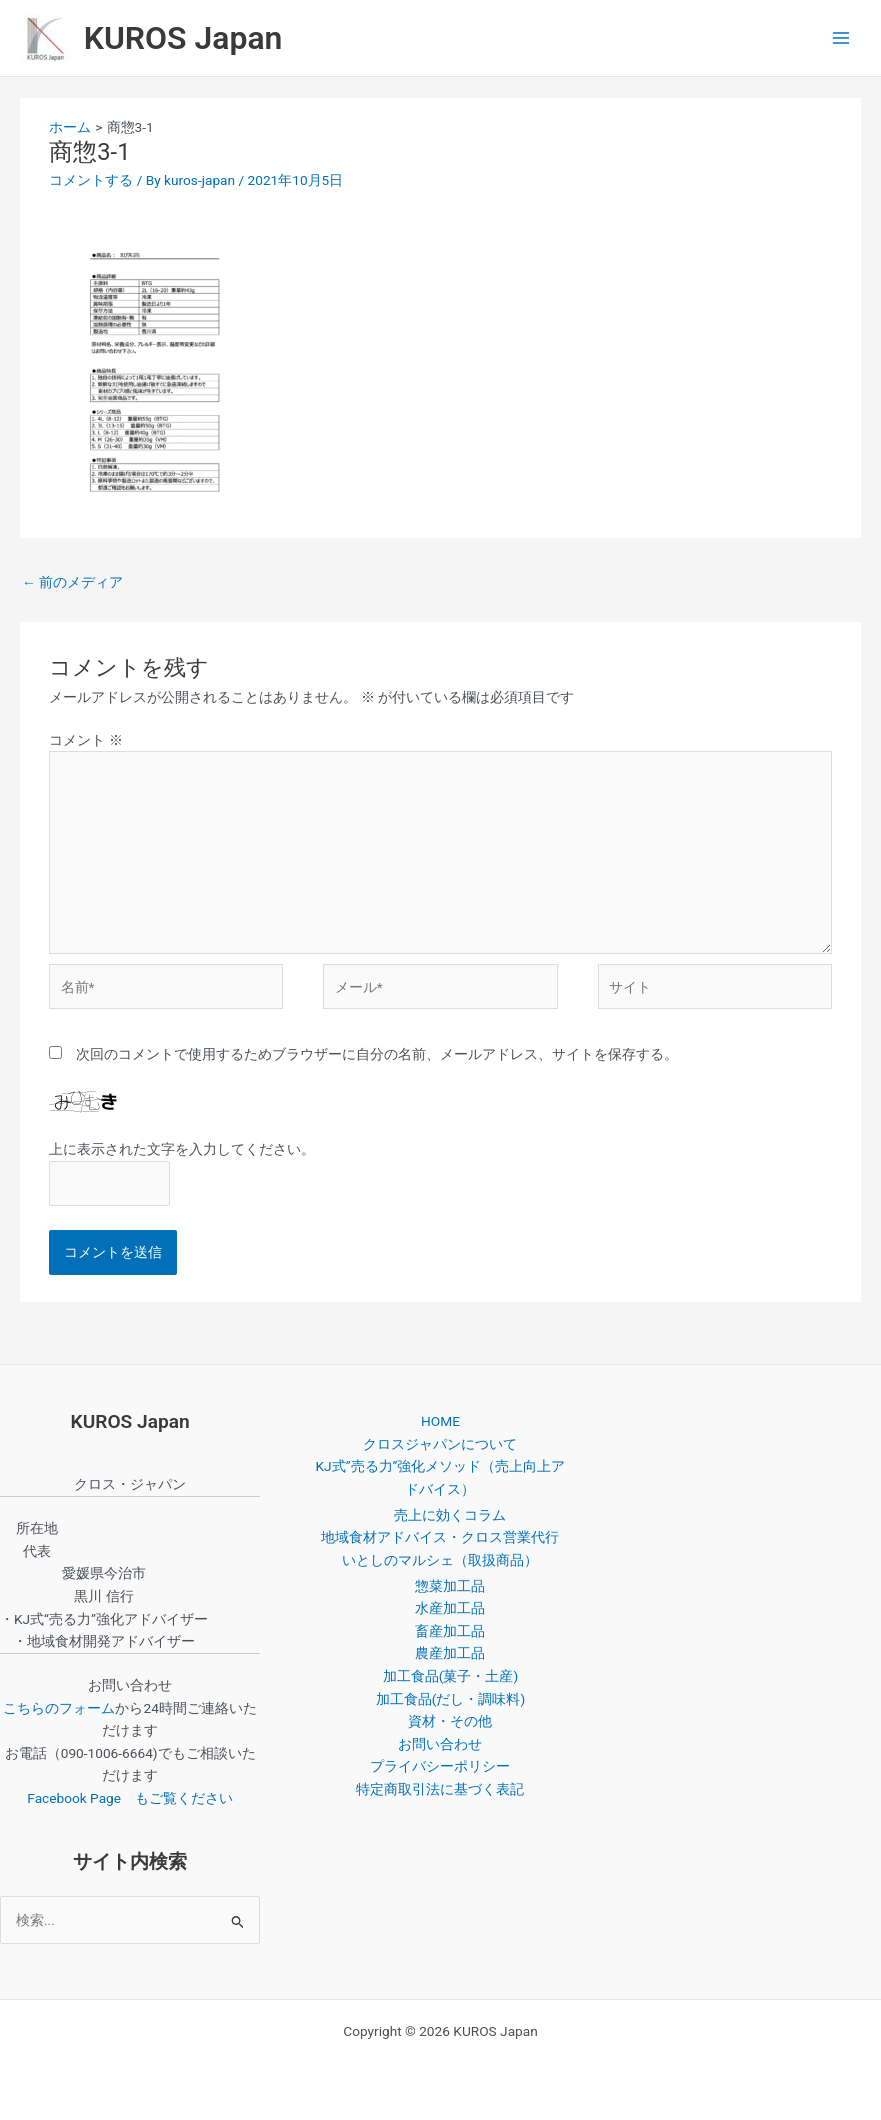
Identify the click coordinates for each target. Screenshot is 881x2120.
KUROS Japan (183, 38)
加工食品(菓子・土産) (450, 1676)
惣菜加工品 (450, 1586)
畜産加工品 (450, 1631)
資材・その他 (450, 1721)
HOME (440, 1421)
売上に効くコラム (450, 1515)
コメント (85, 740)
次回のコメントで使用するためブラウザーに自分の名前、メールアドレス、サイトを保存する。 (377, 1054)
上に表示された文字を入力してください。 (182, 1149)
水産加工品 (450, 1608)
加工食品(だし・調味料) (450, 1699)
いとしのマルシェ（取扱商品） (440, 1560)
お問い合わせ (440, 1744)
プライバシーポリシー (440, 1766)
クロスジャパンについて (440, 1444)
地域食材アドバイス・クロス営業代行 (440, 1537)
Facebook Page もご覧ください (130, 1798)
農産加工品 (450, 1653)
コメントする (91, 180)
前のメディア (72, 582)
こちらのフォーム (59, 1708)
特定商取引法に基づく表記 (440, 1789)
